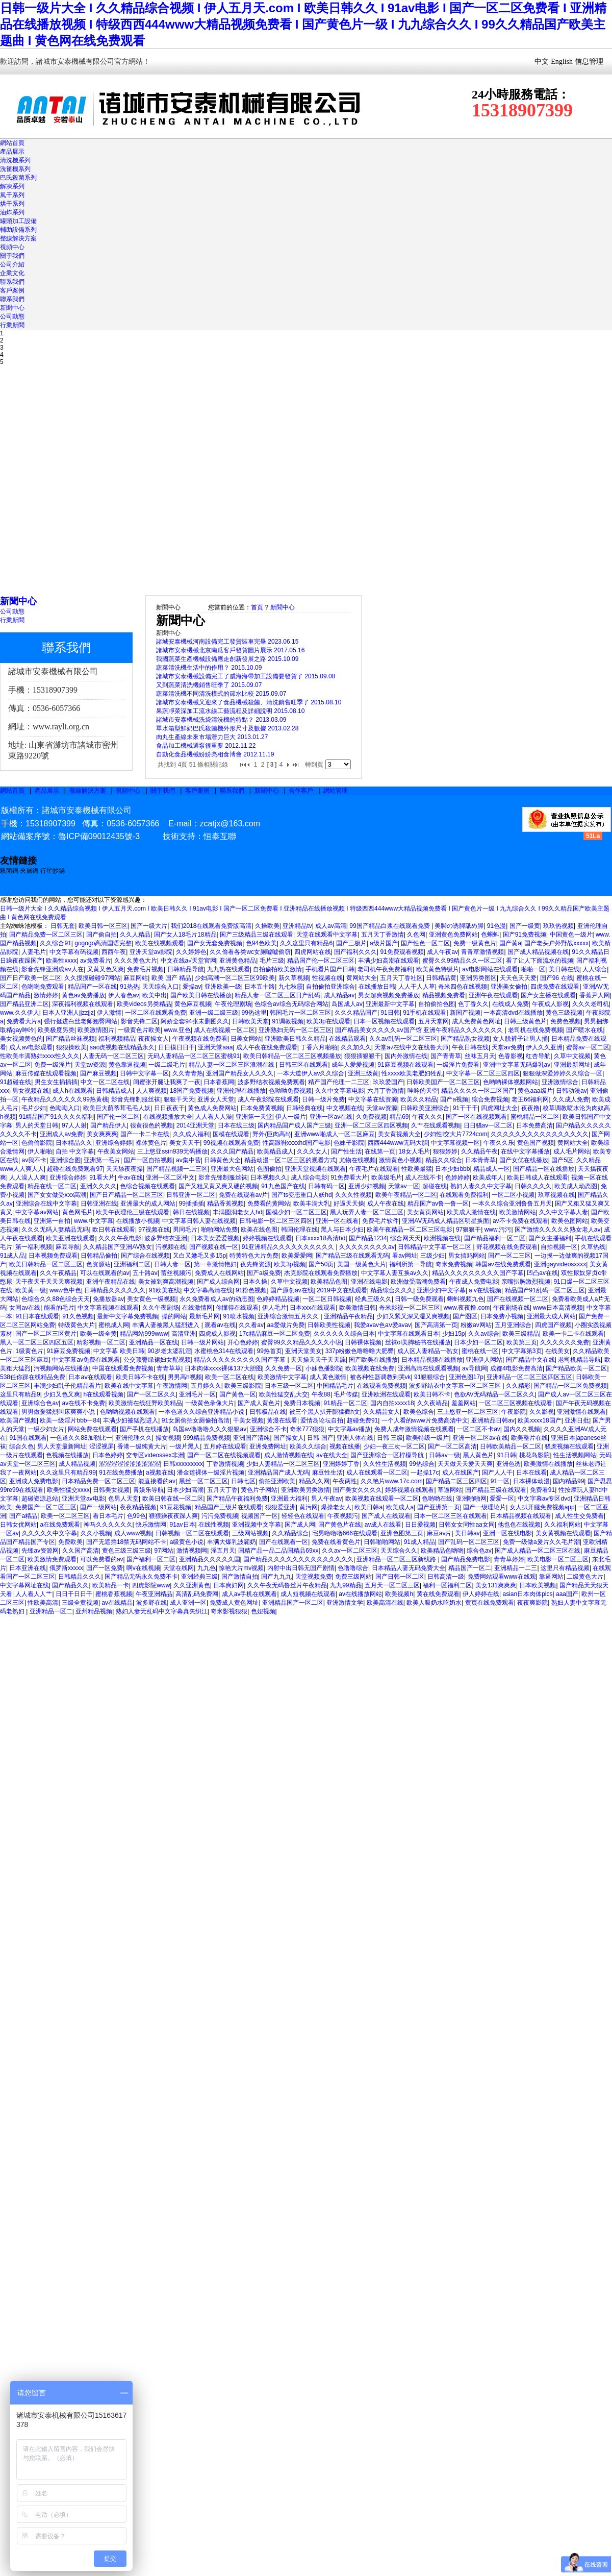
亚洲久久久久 (98, 1186)
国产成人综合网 (218, 1281)
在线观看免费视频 (381, 1385)
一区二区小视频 (513, 1194)
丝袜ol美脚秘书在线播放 (418, 1342)
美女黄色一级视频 (151, 1299)
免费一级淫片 (52, 1064)
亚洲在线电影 (369, 1281)
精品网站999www (144, 1333)
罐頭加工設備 (18, 221)
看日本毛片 (108, 1515)
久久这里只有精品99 (67, 1472)
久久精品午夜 (479, 1151)
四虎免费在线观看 (554, 986)
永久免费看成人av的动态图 (216, 1299)
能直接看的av (156, 1481)
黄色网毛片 (77, 1212)
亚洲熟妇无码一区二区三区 (295, 1030)
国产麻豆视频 (98, 1073)
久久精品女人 (381, 1411)
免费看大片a (24, 1021)
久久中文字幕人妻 (563, 1212)
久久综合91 (55, 943)
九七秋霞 (290, 986)
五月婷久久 (206, 1385)
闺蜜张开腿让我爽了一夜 (166, 1082)
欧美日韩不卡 (432, 1394)
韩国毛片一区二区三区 (300, 1012)
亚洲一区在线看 (337, 1220)
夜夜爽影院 (532, 1602)
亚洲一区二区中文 (170, 1177)
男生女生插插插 (56, 1082)
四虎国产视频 (553, 1325)
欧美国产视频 (18, 1420)
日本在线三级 (236, 1125)
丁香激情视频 (225, 1463)
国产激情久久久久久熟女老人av (558, 1229)
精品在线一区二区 (52, 1186)
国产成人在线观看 (386, 1515)
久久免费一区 (283, 1368)
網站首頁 (12, 142)
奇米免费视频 (454, 1264)
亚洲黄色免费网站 (453, 934)
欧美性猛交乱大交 (283, 1394)
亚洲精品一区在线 (153, 1342)
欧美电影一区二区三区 (558, 1559)
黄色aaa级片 (535, 1090)
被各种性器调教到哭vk (380, 1377)
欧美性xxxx (61, 960)
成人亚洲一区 (188, 1602)
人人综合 (594, 969)
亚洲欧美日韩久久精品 (295, 1038)
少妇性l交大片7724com (455, 1134)
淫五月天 (223, 1550)
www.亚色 (177, 1030)
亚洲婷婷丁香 (341, 1463)
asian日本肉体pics (528, 1594)
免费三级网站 (353, 1576)
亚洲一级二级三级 (213, 1012)
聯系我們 (12, 281)
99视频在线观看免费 (231, 1142)
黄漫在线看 (282, 1420)
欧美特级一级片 (427, 1437)
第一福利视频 (33, 1246)
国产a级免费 (264, 1273)
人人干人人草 (416, 986)
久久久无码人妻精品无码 (55, 1229)
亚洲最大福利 (289, 1498)
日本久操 (255, 1281)
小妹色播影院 (323, 1368)
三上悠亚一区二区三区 (467, 1411)
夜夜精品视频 (138, 1507)
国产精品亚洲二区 (24, 1004)
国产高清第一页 (436, 1325)
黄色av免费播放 (83, 995)
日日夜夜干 (169, 1108)
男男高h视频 (185, 1377)
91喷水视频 (238, 1316)
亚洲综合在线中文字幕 (46, 1203)
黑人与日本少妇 (342, 1229)
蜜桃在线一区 (480, 1351)
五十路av (145, 1273)
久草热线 (593, 1246)
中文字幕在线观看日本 (408, 1333)
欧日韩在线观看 (113, 1229)
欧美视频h (399, 1594)
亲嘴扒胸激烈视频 (525, 1281)
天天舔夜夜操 (124, 1168)
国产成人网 (300, 1524)
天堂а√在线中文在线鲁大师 (411, 1047)
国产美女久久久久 (357, 1489)
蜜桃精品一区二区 (535, 1116)
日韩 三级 (390, 1437)
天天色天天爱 (518, 978)
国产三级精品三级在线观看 (256, 934)
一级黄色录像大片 (209, 1403)
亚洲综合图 (65, 1160)
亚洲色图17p (466, 1377)
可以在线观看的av (105, 1273)
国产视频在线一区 (213, 1246)
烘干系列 (12, 203)
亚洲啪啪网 (471, 1498)
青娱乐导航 (148, 1489)
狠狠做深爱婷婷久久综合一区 (562, 1073)
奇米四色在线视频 (462, 986)
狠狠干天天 (179, 1099)
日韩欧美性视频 (329, 1325)
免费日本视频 (302, 1403)
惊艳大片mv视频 (241, 1568)
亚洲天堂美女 (303, 1351)
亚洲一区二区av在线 (480, 1437)
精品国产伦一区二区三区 (320, 960)
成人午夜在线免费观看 (266, 1047)
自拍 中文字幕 (75, 1151)
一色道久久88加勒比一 (81, 1437)
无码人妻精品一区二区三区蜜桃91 (193, 1056)
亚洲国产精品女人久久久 (239, 1073)
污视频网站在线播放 (61, 1368)
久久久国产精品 (232, 1151)
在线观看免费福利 (464, 1194)
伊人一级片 (290, 1116)
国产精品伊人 (108, 1125)
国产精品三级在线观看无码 (352, 1255)
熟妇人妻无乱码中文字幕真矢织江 (162, 1611)
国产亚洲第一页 (438, 1507)
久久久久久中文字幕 (49, 1533)
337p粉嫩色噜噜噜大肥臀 (359, 1351)
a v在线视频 (485, 1290)
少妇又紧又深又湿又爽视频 (413, 1316)
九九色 (206, 1568)
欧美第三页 (521, 1342)
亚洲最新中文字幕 (390, 1004)
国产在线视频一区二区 (517, 1299)
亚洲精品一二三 (515, 1568)
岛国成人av (347, 1004)
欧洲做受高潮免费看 (418, 1281)
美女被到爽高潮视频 (165, 1281)
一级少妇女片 (46, 1429)
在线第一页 (380, 1151)
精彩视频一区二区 (100, 1342)
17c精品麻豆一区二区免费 (274, 1333)
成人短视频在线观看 (308, 1594)
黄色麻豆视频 (192, 1004)
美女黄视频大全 (399, 1134)
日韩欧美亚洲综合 (424, 1108)
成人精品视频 (77, 1463)
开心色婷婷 (242, 1342)
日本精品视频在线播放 (432, 1359)
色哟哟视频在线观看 (127, 1411)
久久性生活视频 (384, 1463)
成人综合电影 (309, 1177)
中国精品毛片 (335, 1385)
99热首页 (269, 1351)
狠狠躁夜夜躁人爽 (173, 1515)
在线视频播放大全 (167, 1116)
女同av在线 (24, 1307)
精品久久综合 (443, 1160)
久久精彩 (518, 1385)
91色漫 (496, 925)
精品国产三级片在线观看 (228, 1507)
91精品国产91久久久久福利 (56, 1116)
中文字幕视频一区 (455, 1142)
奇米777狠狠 (307, 1429)
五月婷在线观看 (224, 1446)
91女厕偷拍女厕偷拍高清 (196, 1420)
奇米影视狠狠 (229, 1611)
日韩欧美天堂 (250, 1021)
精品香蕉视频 (225, 1203)
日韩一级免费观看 (419, 1299)
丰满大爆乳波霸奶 (231, 1541)
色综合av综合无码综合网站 (291, 1004)
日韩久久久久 (533, 1186)
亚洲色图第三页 (401, 1533)
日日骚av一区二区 (488, 1125)
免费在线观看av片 (243, 1194)
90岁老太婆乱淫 (169, 1351)
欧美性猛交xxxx (68, 1489)
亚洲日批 (577, 1420)
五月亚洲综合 (513, 1325)
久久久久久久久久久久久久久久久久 (540, 1134)
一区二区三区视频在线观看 (515, 1403)
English (562, 61)
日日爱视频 (420, 1524)
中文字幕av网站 (37, 1212)
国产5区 (562, 1160)
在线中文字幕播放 (525, 1151)
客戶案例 (12, 290)
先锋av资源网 (40, 1550)
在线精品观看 (347, 1038)
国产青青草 (445, 1056)
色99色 (136, 1515)
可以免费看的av (101, 1559)
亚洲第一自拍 (52, 1220)
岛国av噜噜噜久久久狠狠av (209, 1429)
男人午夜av (326, 1498)
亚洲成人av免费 (61, 1134)
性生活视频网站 (574, 1455)
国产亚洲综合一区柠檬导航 (387, 1455)
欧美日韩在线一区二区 (172, 1498)
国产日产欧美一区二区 (30, 978)
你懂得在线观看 (237, 1307)
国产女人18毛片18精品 (185, 934)
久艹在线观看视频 (435, 1125)
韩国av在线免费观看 (503, 1264)
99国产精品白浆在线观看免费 (390, 925)
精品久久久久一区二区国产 (478, 1090)
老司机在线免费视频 (535, 1030)
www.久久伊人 (19, 1012)
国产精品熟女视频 (465, 1038)
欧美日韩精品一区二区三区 (46, 1264)
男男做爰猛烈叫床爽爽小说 (58, 1411)
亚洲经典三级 (199, 1576)
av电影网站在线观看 (490, 969)
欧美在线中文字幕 (129, 1385)
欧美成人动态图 (575, 1186)
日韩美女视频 (111, 1489)
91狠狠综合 (429, 1377)
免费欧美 (70, 1541)
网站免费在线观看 (92, 1429)
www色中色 (65, 1290)
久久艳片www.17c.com (392, 1481)
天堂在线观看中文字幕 (327, 934)
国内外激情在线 (406, 1056)
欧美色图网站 (569, 1220)
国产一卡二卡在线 (144, 1134)
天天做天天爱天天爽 (465, 1463)
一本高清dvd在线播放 (512, 1012)
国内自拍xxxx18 (392, 1403)
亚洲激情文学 (344, 1602)
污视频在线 (171, 1246)
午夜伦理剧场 (233, 1004)
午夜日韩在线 (470, 1047)
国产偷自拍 (101, 934)
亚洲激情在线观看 (581, 1411)
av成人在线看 (383, 1524)
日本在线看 (531, 1472)
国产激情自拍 (239, 1576)
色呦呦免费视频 (290, 1090)
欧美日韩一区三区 (103, 925)
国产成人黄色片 (259, 1403)
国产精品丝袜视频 (70, 1038)
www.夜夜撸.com (467, 1307)
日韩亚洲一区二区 (190, 1194)
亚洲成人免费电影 (33, 1481)
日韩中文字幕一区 (144, 1073)
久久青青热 (187, 1073)
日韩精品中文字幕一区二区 (435, 1246)
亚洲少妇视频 (366, 1186)
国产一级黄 (524, 925)
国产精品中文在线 (530, 1359)
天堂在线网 (178, 1568)
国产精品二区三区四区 (456, 1481)
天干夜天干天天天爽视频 (49, 1281)
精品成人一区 (491, 1168)
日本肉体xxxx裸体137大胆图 (223, 1368)
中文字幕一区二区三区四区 (483, 1073)
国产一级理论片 (484, 1507)
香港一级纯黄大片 (141, 1446)
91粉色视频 (251, 1290)
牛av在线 (130, 1177)
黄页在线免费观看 (489, 1602)
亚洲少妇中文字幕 (441, 1290)
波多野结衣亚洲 (165, 1238)
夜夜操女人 (153, 1038)
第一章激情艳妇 (215, 1264)
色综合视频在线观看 (147, 1186)
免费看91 (542, 1489)
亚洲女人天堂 (215, 1099)
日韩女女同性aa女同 (466, 1524)
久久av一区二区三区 (349, 1550)
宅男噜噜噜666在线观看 (344, 1533)
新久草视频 (293, 978)
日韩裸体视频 (363, 1342)
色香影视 (510, 1056)
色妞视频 (263, 1611)
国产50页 (321, 1264)
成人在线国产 (460, 1472)
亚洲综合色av (40, 1403)
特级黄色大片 (76, 1325)
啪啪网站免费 (219, 1229)
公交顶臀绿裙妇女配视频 (157, 1359)
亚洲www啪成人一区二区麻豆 (334, 1134)
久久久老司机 (590, 1004)
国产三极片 (351, 943)
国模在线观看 (231, 1134)
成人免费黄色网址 (476, 1021)
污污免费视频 (219, 1515)
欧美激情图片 (96, 1030)
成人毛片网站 (571, 1151)
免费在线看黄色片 (336, 1541)
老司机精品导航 (579, 1359)
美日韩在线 (564, 969)
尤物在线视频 (357, 1160)
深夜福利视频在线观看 (82, 1004)
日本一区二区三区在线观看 (450, 1515)
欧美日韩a (368, 1507)
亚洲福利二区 (132, 1264)
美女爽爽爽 (102, 1134)
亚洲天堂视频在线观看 (315, 1168)
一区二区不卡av (478, 1429)
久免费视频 (371, 1116)
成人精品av (339, 995)
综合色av (479, 1550)
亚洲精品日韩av (493, 1420)
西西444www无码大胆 (398, 1142)
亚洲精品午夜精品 (348, 1316)
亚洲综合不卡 (268, 1429)
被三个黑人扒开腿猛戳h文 (324, 1411)
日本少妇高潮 (185, 1489)
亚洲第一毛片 (102, 1160)
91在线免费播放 (120, 1472)
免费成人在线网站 (219, 1273)
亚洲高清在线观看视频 (428, 1368)
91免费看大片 (349, 1177)
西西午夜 (113, 951)
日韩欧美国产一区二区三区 (443, 1082)
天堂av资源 (90, 1064)
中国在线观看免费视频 (123, 1368)
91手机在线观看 (424, 1012)
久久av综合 (483, 1333)
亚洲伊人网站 (484, 1359)
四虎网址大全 (499, 1108)
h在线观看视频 (104, 1394)
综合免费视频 (490, 1099)
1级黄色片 (29, 1351)
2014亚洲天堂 (195, 1125)
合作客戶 (301, 790)
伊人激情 (109, 1012)
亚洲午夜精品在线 (110, 1281)
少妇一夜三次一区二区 (394, 1446)
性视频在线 (327, 978)
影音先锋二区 (139, 1021)
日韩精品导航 (185, 969)
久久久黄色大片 (135, 960)
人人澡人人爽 (27, 1177)
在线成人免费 (510, 1004)
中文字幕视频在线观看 (108, 1307)
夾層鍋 (29, 870)
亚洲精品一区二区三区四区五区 (529, 1377)
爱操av (192, 986)
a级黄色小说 (187, 1541)
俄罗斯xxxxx (66, 1568)
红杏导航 (538, 1056)
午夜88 (321, 1394)
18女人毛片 (414, 1151)
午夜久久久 (427, 1116)
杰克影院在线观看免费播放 (321, 1273)
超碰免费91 (362, 1420)
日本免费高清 (534, 1125)
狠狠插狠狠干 (362, 1056)
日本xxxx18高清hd (320, 1238)
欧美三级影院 (242, 1385)
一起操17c (425, 1472)
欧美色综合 (418, 1411)
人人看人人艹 (33, 1594)
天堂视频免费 (313, 1576)
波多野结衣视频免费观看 (271, 1082)
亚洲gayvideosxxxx (560, 1264)
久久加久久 (356, 1047)
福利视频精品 (116, 1038)
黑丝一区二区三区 (203, 1481)
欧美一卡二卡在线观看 (573, 1333)
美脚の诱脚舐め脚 (459, 925)
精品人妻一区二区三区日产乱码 (277, 995)
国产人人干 (497, 1472)
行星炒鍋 (52, 870)
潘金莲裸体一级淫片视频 (210, 1472)
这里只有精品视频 (565, 1568)
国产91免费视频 (524, 934)
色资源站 (98, 1264)
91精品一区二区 (345, 1403)
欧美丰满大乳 (311, 1203)
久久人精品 (135, 934)
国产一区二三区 (509, 1255)
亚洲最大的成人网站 (147, 1203)
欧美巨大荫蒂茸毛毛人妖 (116, 1108)
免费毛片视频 (145, 969)
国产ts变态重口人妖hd (301, 1194)
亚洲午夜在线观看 (493, 995)
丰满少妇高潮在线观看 (388, 960)
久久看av (251, 1325)
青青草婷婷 (509, 1559)
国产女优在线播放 (523, 1160)
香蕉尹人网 (594, 995)
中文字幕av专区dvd (544, 1498)
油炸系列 (12, 212)
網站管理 (335, 790)
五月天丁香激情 (382, 934)
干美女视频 (248, 1420)
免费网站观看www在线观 (502, 1576)
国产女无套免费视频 (214, 943)
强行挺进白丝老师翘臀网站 (80, 1021)
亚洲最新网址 (572, 1064)
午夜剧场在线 (511, 1307)
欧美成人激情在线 (471, 1212)
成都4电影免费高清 (516, 1368)
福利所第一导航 (410, 1264)
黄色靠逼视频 (127, 1064)
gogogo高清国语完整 (103, 943)
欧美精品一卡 (110, 1585)
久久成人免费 (570, 1099)
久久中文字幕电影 (339, 1090)
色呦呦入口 (64, 1108)
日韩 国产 (320, 1437)
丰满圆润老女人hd (237, 1212)
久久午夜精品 (58, 1273)
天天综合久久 (398, 1550)
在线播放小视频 (137, 1220)
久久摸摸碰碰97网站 (92, 978)
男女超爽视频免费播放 (388, 995)
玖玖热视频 (558, 925)
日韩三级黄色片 (525, 1021)
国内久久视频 (521, 1429)
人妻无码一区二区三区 (113, 1056)
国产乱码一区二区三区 (468, 1541)
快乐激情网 (151, 1524)
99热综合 (421, 1463)
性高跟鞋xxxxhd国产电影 (296, 1142)
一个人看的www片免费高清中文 (424, 1420)
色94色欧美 (261, 943)
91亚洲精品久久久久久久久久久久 (289, 1246)
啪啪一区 (533, 969)
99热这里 (254, 1012)
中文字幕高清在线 (208, 1290)
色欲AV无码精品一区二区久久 (494, 1394)
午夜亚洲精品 (154, 1594)
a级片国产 (384, 943)
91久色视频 (77, 1316)
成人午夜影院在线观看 (268, 1099)
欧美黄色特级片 (437, 969)
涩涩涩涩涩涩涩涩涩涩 (129, 1463)
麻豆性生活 (327, 1472)
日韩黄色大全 (222, 1160)
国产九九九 (276, 1576)
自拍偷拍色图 (436, 1004)
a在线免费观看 (60, 1524)
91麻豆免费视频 (68, 1351)
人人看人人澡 (213, 1116)
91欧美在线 (164, 1290)
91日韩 (389, 1012)
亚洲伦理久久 (133, 1437)
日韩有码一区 (326, 1186)
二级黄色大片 (585, 1576)
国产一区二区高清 (452, 1446)
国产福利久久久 (355, 951)
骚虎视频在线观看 (569, 1446)
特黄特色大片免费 (254, 1255)
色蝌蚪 (490, 934)
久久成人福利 (191, 1134)
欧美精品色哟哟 (442, 1550)
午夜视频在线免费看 (199, 1038)
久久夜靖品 (432, 1403)
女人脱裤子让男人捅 (520, 1038)
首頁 (257, 607)
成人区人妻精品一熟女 (427, 1351)
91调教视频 (287, 1021)
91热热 (129, 986)
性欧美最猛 (416, 1168)
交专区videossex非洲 (155, 1455)
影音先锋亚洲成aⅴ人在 (52, 969)
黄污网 (308, 1507)
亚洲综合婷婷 (113, 1142)
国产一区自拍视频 (148, 1160)
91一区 (500, 1481)
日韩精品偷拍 (99, 1255)
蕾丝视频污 (176, 1273)
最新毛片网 (204, 1316)
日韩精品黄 (441, 978)
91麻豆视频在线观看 (405, 1064)
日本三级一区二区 (289, 1385)
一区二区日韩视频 (326, 1299)
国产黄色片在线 (339, 1524)
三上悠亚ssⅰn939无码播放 (172, 1151)
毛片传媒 (346, 1394)
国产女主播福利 (549, 1238)
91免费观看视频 (401, 951)
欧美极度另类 (56, 1030)
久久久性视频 (353, 1194)
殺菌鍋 (10, 870)
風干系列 (12, 195)
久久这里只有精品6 (306, 943)
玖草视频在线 (556, 1194)
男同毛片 (185, 1229)
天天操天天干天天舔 (318, 1359)
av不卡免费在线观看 (520, 1220)
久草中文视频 (572, 1056)
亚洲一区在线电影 (507, 1533)
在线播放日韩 (377, 986)
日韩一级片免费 (323, 1099)
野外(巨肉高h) (271, 1134)
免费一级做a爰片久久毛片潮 (541, 1541)
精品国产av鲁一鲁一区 (438, 1203)
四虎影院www (151, 1585)
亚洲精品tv (297, 925)
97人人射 (74, 1125)
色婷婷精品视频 (278, 1299)
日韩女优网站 (18, 1524)
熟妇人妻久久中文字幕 (481, 1186)
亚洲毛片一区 (197, 1394)
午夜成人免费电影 (473, 1281)
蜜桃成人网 (113, 1325)
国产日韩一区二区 (399, 1576)
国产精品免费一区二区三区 (46, 934)
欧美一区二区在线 (229, 1377)
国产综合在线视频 (145, 1255)
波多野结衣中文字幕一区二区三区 (455, 1385)
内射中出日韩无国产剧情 (301, 1568)
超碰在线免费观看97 (75, 1168)
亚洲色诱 (508, 1463)
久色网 (416, 934)
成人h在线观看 (73, 1090)
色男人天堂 (123, 1498)
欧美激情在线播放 (548, 1463)
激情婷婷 (46, 995)
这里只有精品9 (20, 1394)
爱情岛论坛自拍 (321, 1420)
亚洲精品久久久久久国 (209, 1559)
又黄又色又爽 (105, 969)
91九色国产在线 (282, 1186)
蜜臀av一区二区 (587, 1047)
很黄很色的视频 (151, 1125)
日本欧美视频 (537, 1585)
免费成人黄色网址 (234, 1602)
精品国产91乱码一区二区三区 (545, 1290)
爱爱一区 (502, 1498)
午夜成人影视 (550, 1004)
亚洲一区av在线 (331, 1116)
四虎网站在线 (312, 951)
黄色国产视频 (535, 1142)
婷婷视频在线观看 (267, 1238)
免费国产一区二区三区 (45, 1507)
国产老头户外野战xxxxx (556, 943)
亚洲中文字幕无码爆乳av (517, 1064)
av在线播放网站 (360, 1594)
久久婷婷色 (191, 951)
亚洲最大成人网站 (551, 1316)
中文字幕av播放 (349, 1429)
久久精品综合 (290, 1533)
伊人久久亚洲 (544, 1047)
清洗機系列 (15, 160)
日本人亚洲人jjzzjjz (68, 1012)
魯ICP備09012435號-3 (99, 836)
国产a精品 (23, 1515)
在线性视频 (213, 1524)
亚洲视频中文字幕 (256, 1524)
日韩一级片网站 (202, 1342)
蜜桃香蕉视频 (113, 1594)
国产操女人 (288, 1437)
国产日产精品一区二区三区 (126, 1194)
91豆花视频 (175, 1507)
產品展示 (12, 151)
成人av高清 (330, 925)
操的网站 (174, 1316)
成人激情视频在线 (288, 1455)
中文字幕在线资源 (372, 1099)
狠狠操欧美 (71, 1047)
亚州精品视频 (93, 1611)
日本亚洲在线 (27, 1568)
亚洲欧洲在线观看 (386, 1394)
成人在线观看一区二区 (376, 1472)
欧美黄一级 (30, 1290)
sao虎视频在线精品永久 (122, 1047)
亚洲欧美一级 (223, 986)
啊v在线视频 (143, 1568)
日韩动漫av (571, 1090)
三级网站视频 (250, 1533)
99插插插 (191, 1203)
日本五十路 (259, 986)
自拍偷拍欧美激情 (277, 969)
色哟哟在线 (437, 1498)
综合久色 (21, 1446)
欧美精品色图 (329, 1281)
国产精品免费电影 (465, 1559)
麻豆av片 (439, 1533)
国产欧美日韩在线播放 (201, 995)
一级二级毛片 (166, 1064)
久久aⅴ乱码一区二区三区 (403, 1038)
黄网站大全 (361, 978)
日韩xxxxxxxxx (183, 1463)
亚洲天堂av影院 (151, 951)
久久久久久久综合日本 (344, 1333)
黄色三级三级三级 (126, 1550)
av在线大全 (331, 1455)
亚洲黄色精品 (237, 960)
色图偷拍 (269, 1168)
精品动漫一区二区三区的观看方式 (290, 1160)
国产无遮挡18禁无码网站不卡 (126, 1541)
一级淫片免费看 (458, 1064)
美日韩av (467, 1533)
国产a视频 (454, 1099)
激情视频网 (191, 1550)
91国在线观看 (27, 1437)
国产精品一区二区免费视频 (570, 1385)
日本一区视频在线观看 (384, 1021)
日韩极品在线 (267, 1411)
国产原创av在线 (292, 1290)
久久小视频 (96, 1533)
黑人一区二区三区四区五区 (36, 1342)
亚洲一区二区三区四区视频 (371, 1125)
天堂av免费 (507, 1047)
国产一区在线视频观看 (476, 1116)
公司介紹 (12, 264)
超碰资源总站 (39, 1498)
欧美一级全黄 (98, 1333)
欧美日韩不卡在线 (140, 1377)
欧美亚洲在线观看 (70, 1238)
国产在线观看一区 (283, 1541)
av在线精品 (117, 1602)
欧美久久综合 (308, 1446)
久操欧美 (267, 925)
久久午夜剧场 (160, 1307)
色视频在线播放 (67, 1455)
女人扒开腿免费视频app (542, 1507)
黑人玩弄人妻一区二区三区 (366, 1212)
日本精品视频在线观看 (520, 1515)
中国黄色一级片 (571, 934)
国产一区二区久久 (151, 1394)
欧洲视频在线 (442, 1238)
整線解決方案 (18, 238)
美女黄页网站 (425, 1212)
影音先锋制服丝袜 (135, 1099)
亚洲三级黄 (363, 1073)
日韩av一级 (444, 1455)
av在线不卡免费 (84, 1403)
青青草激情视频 (482, 951)
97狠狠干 (468, 1229)
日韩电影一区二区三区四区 (276, 1220)
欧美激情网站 (517, 1212)
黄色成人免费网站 (212, 1108)
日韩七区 (243, 1481)
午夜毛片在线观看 (373, 1168)
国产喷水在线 (584, 1030)
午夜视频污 (342, 1515)
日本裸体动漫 (531, 1481)
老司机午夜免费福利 (385, 969)
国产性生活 (346, 1151)
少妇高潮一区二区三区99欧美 (235, 978)
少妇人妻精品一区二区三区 (283, 1463)
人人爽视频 (151, 1090)
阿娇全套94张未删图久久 (194, 1021)
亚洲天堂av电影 (83, 1498)
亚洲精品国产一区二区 (292, 1602)
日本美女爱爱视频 (215, 1238)
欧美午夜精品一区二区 (406, 1194)
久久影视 (541, 1411)
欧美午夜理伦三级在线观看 (132, 1212)
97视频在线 (153, 1229)
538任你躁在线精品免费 (32, 1377)
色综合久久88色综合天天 (55, 1299)
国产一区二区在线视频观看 (224, 1455)
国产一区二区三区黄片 (45, 1333)
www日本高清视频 (558, 1307)
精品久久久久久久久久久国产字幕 (478, 1273)
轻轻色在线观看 (303, 1515)
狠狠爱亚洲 (280, 1507)
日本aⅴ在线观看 (90, 1377)
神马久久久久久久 (108, 1524)
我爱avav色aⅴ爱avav (382, 1325)
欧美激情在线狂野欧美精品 (145, 1403)
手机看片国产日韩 (329, 969)
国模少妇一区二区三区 (296, 1212)
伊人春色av (123, 995)
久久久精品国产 (356, 1012)
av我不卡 (33, 1160)
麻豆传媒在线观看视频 (45, 1073)
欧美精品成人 (275, 1151)
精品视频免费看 (443, 995)
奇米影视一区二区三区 (409, 1307)
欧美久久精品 (418, 1099)
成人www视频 (133, 1533)
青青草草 (169, 1368)
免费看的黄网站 (268, 1203)
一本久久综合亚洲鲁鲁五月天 (512, 1203)
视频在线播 (344, 1446)
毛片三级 (272, 960)
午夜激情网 (172, 1385)
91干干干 (465, 1108)
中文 (541, 61)
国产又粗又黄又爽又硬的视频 (218, 1186)
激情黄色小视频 (400, 1160)
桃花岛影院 (534, 1455)
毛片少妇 (33, 1108)
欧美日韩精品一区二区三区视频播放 (292, 1056)
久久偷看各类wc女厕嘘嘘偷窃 (250, 951)
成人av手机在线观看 (249, 1594)
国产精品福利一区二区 (494, 1238)
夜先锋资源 (255, 1264)
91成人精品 (419, 1541)
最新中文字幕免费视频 (127, 1316)
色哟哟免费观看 (42, 986)
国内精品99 (568, 1481)
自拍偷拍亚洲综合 (330, 986)
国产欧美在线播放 (373, 1359)
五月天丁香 (222, 1489)
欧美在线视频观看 (159, 943)
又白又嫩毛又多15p (199, 1255)
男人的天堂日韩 (36, 1125)
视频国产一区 (259, 1515)
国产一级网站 (98, 1507)
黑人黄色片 (478, 1455)
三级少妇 (432, 1255)
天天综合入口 (160, 986)
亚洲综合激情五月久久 (289, 1316)
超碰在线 (434, 1186)
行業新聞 (12, 325)
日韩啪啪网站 (382, 1541)
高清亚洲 (183, 1333)
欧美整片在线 (529, 1437)
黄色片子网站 (259, 1489)
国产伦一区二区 (118, 1116)
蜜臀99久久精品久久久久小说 (301, 1342)
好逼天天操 (349, 1203)
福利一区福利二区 (447, 1585)
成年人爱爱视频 (353, 1064)
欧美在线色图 (259, 1229)
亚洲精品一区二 (51, 1611)
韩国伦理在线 (299, 1229)
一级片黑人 (184, 1446)
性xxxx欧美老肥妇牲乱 (412, 1073)
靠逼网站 (551, 1576)
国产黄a (510, 943)
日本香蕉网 (218, 1082)
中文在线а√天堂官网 (188, 960)
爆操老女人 (336, 1507)
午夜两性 (345, 1481)
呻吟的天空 (422, 1090)
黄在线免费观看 (438, 1594)
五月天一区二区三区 (392, 1585)
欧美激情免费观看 (52, 1559)
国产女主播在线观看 (548, 995)
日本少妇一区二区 (478, 1342)
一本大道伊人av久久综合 (311, 1073)
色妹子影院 (349, 1142)
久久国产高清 (80, 1550)
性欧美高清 (43, 1602)
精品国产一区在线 (92, 986)
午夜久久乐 (498, 1142)
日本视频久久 (268, 1177)
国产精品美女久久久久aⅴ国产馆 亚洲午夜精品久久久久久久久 (419, 1030)
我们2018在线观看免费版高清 (211, 925)
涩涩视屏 (101, 1446)
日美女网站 (246, 1038)
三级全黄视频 (80, 1602)
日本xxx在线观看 (313, 1307)
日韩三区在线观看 (303, 1064)
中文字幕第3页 (522, 1351)
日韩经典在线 (304, 1108)
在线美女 (557, 1351)
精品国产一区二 (469, 1568)
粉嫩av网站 (476, 1325)
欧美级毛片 (386, 1177)
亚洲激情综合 (560, 1082)
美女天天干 (184, 1142)
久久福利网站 (562, 1524)
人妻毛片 (33, 951)
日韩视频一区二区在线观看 (192, 1533)
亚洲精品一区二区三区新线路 (397, 1559)
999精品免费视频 (206, 1437)
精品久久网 (314, 1481)
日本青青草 (480, 1160)
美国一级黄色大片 (361, 1264)
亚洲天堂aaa (215, 1047)
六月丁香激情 (385, 1090)
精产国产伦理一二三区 (338, 1082)
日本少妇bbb (452, 1168)
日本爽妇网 (228, 1585)
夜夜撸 (530, 1108)
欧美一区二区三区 (65, 1515)
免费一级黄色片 (474, 943)
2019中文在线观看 (342, 1290)
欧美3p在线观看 (328, 1021)
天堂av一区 (403, 1186)
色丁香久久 (473, 1004)
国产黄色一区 (237, 1394)
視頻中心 (12, 247)
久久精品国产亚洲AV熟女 (117, 1246)
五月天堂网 (433, 1021)
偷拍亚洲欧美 (277, 1481)
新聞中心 (12, 307)
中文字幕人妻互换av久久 (395, 1273)
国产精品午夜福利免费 (237, 1498)
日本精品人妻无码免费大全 (408, 1568)
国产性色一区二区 (425, 943)
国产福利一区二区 (150, 1559)
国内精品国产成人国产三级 (294, 1125)
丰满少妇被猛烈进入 (130, 1420)
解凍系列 (12, 186)
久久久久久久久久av (367, 1246)
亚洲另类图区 (478, 978)
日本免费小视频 (501, 1316)
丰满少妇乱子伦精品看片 (67, 1385)
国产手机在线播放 (144, 1429)
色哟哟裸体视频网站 (510, 1082)
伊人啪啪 (40, 1151)
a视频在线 (160, 1472)
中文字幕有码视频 (73, 951)
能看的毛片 (59, 1307)
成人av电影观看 (31, 1047)
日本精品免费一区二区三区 (98, 1481)
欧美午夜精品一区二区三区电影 (409, 1229)
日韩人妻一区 (172, 1264)
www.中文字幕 (93, 1220)
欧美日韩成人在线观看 (537, 1177)
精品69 (399, 1116)
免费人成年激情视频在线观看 (414, 1429)
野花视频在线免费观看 (507, 1246)
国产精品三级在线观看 (495, 1489)
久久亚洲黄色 (191, 1585)
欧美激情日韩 (357, 1307)
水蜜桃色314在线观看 (223, 1351)
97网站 (164, 1550)
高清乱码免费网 (196, 1594)
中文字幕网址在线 (24, 1585)
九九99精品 (345, 1585)
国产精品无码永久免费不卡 (141, 1576)
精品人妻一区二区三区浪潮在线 (232, 1064)
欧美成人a (400, 1507)
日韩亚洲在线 (99, 1203)
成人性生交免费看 (579, 1515)
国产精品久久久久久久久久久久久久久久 (298, 1559)
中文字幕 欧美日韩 (118, 1351)
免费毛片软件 (380, 1220)
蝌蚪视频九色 (465, 1299)
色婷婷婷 (457, 1177)
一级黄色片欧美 (139, 1030)
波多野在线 (151, 1602)
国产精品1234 (368, 1238)
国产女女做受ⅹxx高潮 (57, 1194)
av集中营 (188, 1160)
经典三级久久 (373, 1299)
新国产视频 (465, 1012)
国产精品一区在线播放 (543, 1168)
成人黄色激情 (328, 1377)
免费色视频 (565, 1021)
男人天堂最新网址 (61, 1446)
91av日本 (182, 1524)
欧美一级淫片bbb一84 (69, 1420)
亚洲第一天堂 (254, 1116)
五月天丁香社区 (401, 978)
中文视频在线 (344, 1108)
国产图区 (465, 1316)
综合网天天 (405, 1238)
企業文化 (12, 273)
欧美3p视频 (289, 1264)
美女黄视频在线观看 (563, 1533)
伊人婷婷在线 (481, 1594)
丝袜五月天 (480, 1056)
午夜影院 (513, 1411)
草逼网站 (450, 1489)
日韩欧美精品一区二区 (510, 1446)
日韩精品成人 (114, 1090)
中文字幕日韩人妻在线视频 (199, 1220)
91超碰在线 (15, 1082)
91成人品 (12, 1255)
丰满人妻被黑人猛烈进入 (166, 1325)
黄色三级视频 (564, 1012)
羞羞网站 (463, 1403)
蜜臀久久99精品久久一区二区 (462, 960)
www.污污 (498, 1229)
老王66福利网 (530, 1099)
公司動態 (12, 316)
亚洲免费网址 (267, 1446)
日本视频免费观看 (53, 1255)
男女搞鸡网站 (466, 1255)
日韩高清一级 (445, 1576)
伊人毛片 (274, 1307)
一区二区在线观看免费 (155, 1012)
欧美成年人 (488, 1177)
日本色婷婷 (107, 1455)
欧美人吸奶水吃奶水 (434, 1602)
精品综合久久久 (391, 1290)
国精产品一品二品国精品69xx (278, 1550)
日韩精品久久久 (79, 1576)
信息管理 (589, 61)
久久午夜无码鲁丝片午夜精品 (287, 1585)
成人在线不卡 (423, 1177)
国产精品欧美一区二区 (576, 1368)
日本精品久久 (74, 1142)
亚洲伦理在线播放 (241, 1090)
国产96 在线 (556, 978)
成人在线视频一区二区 (224, 1030)
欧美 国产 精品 (171, 978)
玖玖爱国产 (388, 1082)
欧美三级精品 (520, 1333)
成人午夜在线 (385, 1203)
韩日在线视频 (191, 1212)
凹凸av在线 (542, 1273)
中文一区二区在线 (105, 1082)
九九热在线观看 (228, 969)
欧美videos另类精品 (144, 1004)
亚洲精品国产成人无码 (278, 1472)
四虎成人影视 (217, 1333)
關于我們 (12, 255)
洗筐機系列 (15, 169)
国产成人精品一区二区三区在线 (537, 1550)
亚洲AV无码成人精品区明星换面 (445, 1220)
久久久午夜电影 (119, 1238)
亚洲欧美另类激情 (305, 1489)
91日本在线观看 (37, 1316)
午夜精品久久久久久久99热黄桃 (64, 1099)
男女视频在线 (30, 1090)
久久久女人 (312, 1151)
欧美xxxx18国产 (539, 1420)
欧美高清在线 (385, 1602)
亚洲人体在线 (355, 1437)
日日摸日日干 (176, 1047)
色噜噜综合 (353, 1568)
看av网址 (404, 1255)
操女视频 (168, 1437)
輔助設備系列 (18, 229)
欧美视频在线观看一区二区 (382, 1498)
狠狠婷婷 (445, 1151)
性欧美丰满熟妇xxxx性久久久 (40, 1056)
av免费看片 (95, 960)
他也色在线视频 (519, 1524)
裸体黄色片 (151, 1142)
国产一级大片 (149, 925)
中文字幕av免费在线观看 (86, 1359)
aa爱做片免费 (285, 1325)
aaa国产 (567, 1594)
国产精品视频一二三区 (177, 1168)
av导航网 (474, 1368)
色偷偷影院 (36, 1142)
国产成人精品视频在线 (538, 951)
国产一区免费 (104, 1568)
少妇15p (453, 1333)
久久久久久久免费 (564, 1342)
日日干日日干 (74, 1594)
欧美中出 (154, 995)
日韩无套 (62, 925)
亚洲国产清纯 (251, 1437)
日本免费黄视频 (261, 1108)
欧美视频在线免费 (369, 1368)
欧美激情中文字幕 (282, 1377)
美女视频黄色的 (21, 1038)
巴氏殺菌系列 (18, 177)
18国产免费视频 (191, 1090)
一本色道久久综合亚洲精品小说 (202, 1411)
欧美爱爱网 (297, 1255)
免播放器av (108, 1299)
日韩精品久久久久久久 (114, 1290)
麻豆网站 (135, 978)
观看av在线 (220, 1325)
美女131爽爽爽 (495, 1585)
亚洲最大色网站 (232, 1168)
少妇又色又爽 (61, 1394)
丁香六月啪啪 (318, 1047)
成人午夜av (442, 951)
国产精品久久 (70, 1585)
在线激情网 (197, 1307)
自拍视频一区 (559, 1246)
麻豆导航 (68, 1246)
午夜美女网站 (115, 1151)
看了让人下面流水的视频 (539, 960)
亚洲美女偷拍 (509, 986)
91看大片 (101, 1177)
